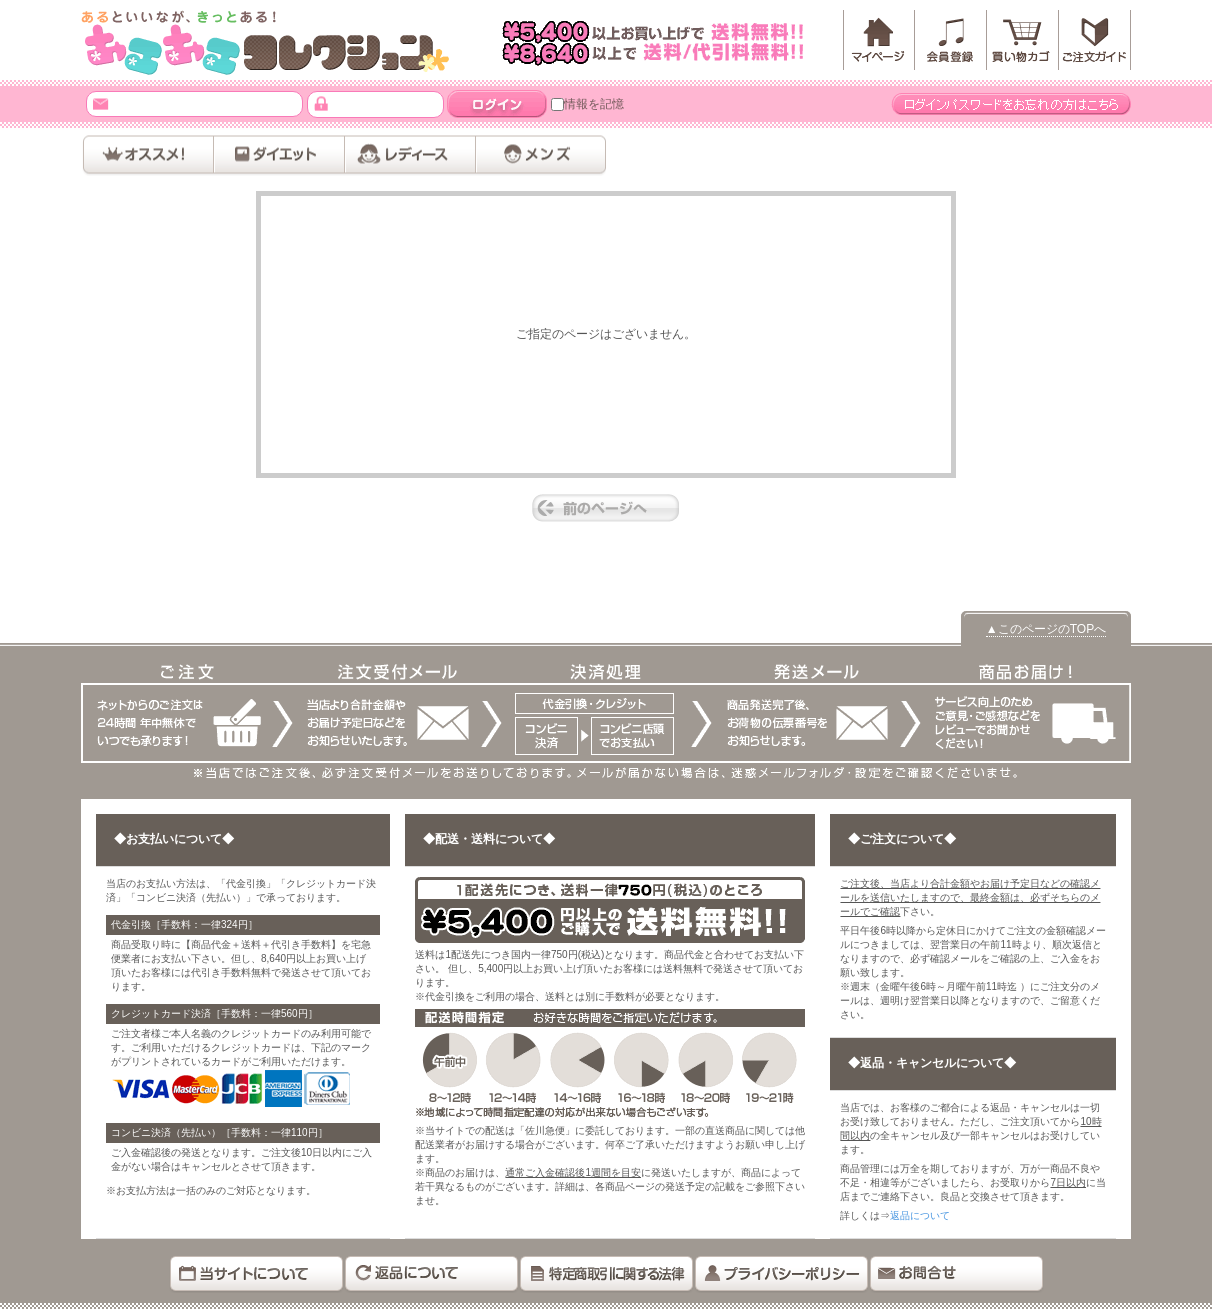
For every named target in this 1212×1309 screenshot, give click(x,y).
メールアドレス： (100, 103)
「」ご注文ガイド (1095, 40)
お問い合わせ (956, 1274)
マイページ (879, 40)
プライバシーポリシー (781, 1274)
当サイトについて (256, 1274)
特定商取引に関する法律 (606, 1274)
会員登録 (951, 40)
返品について (920, 1215)
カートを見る (1023, 40)
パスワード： (321, 103)
